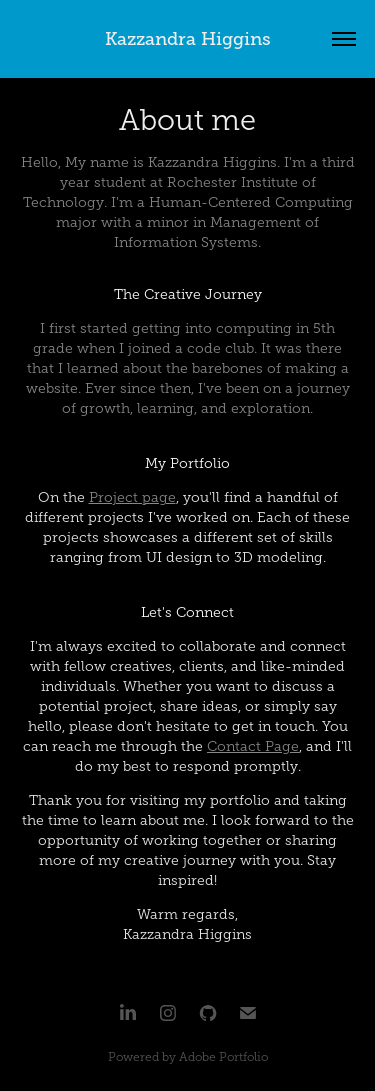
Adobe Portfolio (223, 1057)
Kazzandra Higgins (188, 39)
